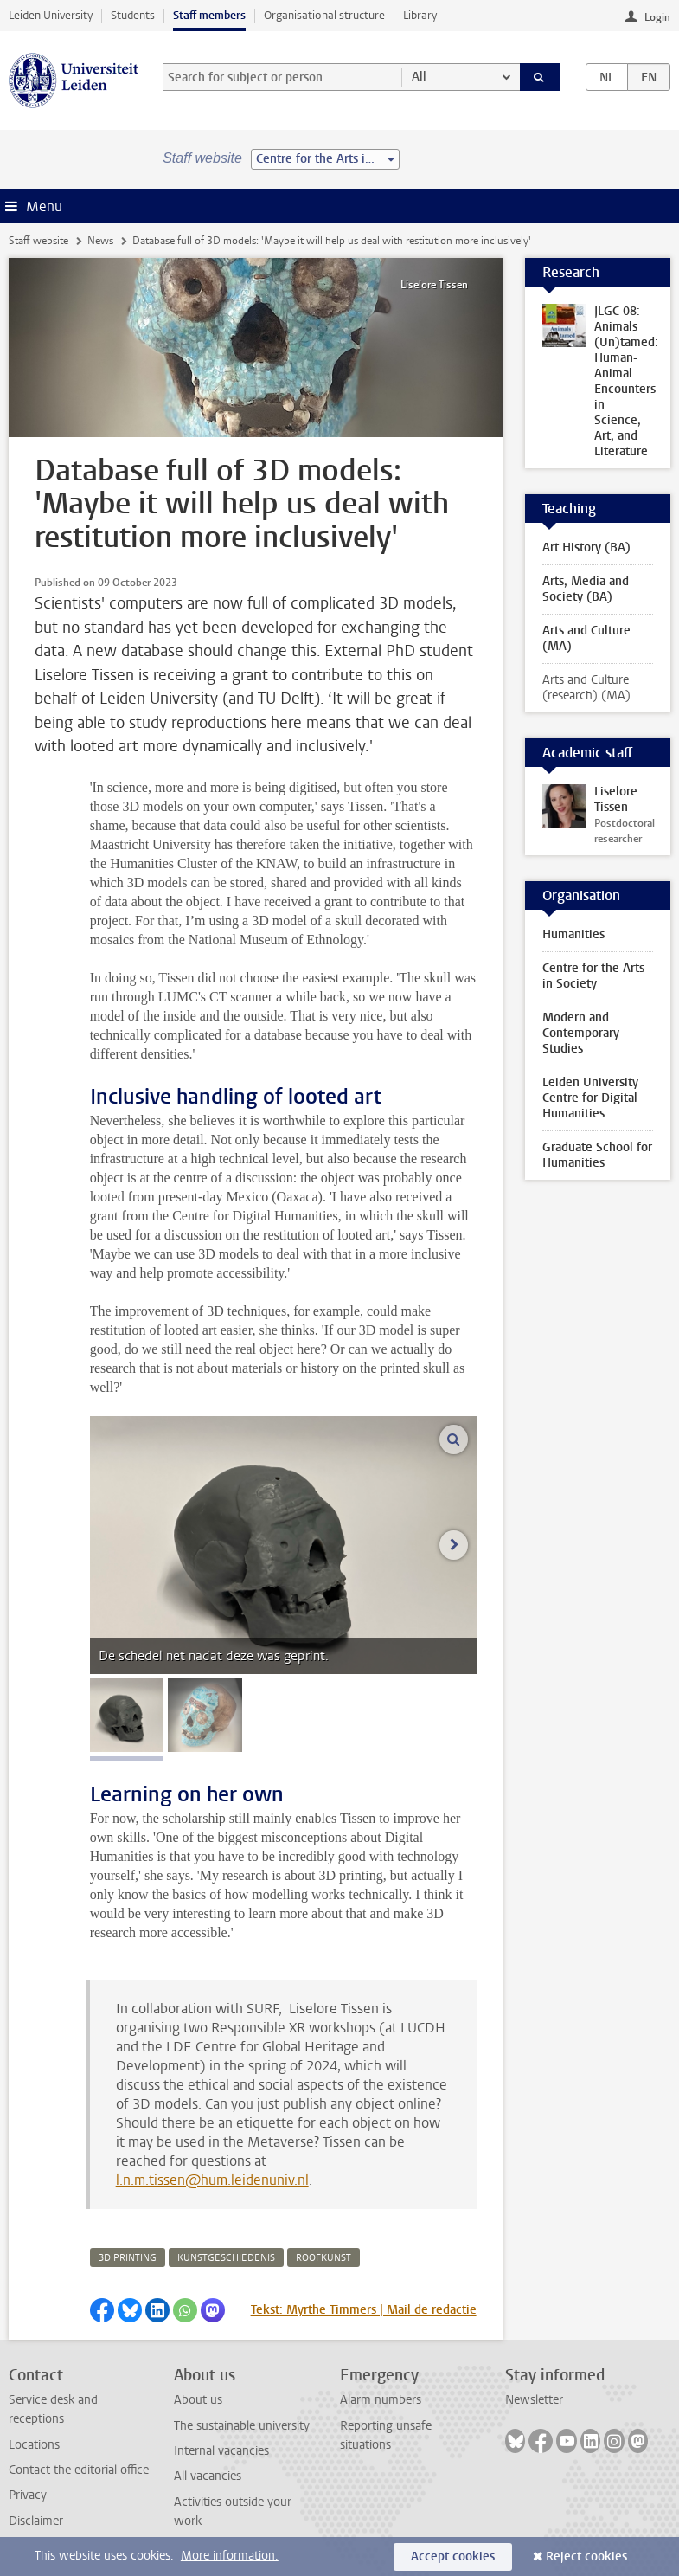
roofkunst (323, 2257)
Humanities (573, 934)
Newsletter (534, 2400)
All (419, 76)
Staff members (209, 15)
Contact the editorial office (79, 2470)
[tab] (127, 1715)
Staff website (38, 241)
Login (657, 17)
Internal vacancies (221, 2451)
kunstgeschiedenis (226, 2257)
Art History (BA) (586, 547)
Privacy (28, 2495)
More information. (230, 2555)
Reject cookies (586, 2556)
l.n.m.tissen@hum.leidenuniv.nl (212, 2180)
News (100, 241)
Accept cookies (453, 2556)
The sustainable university (242, 2426)
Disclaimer (36, 2521)
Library (420, 15)
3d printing (128, 2257)
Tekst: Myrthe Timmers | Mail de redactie (364, 2310)
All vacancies (207, 2476)
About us (198, 2400)
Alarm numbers (380, 2400)
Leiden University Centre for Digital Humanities (590, 1098)
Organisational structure (324, 15)
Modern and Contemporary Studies (580, 1033)
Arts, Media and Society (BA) (585, 589)
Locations (34, 2445)
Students (133, 15)
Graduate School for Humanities (597, 1155)
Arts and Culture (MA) (586, 638)
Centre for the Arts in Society (593, 976)
